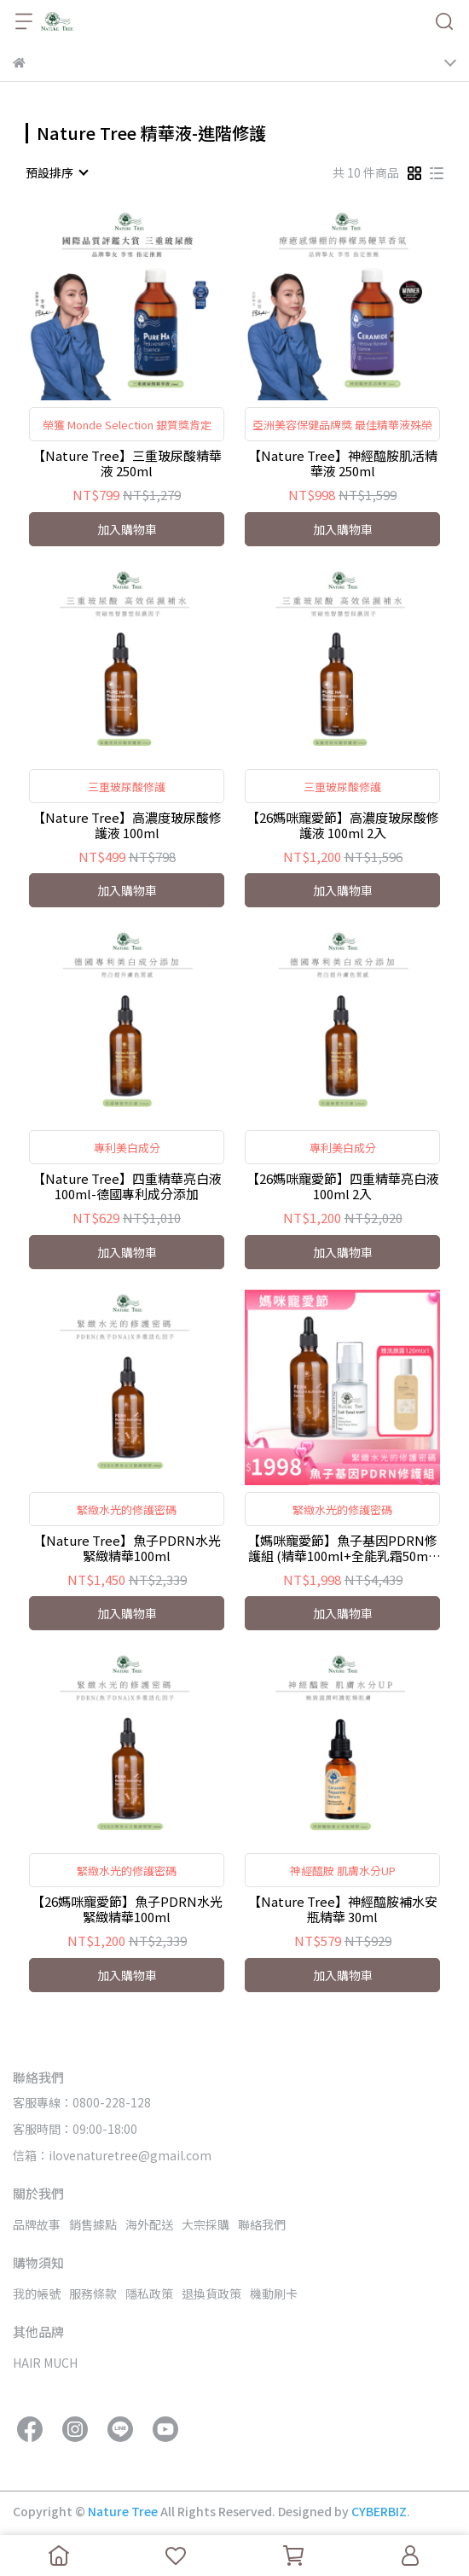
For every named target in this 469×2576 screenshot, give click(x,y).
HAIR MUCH (45, 2362)
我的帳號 (37, 2293)
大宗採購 (205, 2224)
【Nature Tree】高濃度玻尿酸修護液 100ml (127, 825)
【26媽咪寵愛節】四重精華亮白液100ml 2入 (342, 1186)
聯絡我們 (262, 2224)
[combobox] (56, 172)
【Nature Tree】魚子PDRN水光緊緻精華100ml (127, 1548)
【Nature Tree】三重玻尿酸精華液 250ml (127, 463)
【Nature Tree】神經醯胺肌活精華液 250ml (342, 463)
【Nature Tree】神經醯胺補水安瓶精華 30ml (342, 1909)
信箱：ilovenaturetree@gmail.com (112, 2155)
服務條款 (93, 2293)
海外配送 (149, 2224)
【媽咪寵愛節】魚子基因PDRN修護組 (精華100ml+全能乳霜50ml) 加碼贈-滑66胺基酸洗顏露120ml (342, 1548)
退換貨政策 (211, 2293)
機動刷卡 (274, 2293)
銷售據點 (93, 2224)
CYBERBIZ (379, 2511)
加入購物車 (127, 529)
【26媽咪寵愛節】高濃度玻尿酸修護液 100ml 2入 (342, 825)
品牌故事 (37, 2224)
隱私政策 (149, 2293)
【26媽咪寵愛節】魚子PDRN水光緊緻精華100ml (127, 1909)
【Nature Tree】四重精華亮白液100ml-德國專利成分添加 (127, 1186)
